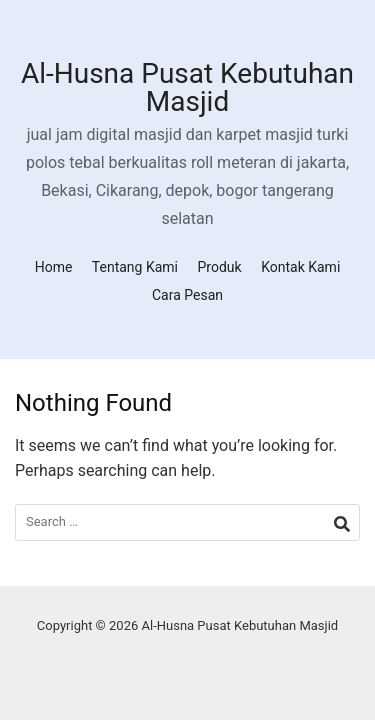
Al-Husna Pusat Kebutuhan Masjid (187, 87)
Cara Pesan (187, 295)
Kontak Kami (300, 267)
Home (54, 267)
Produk (220, 267)
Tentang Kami (135, 267)
